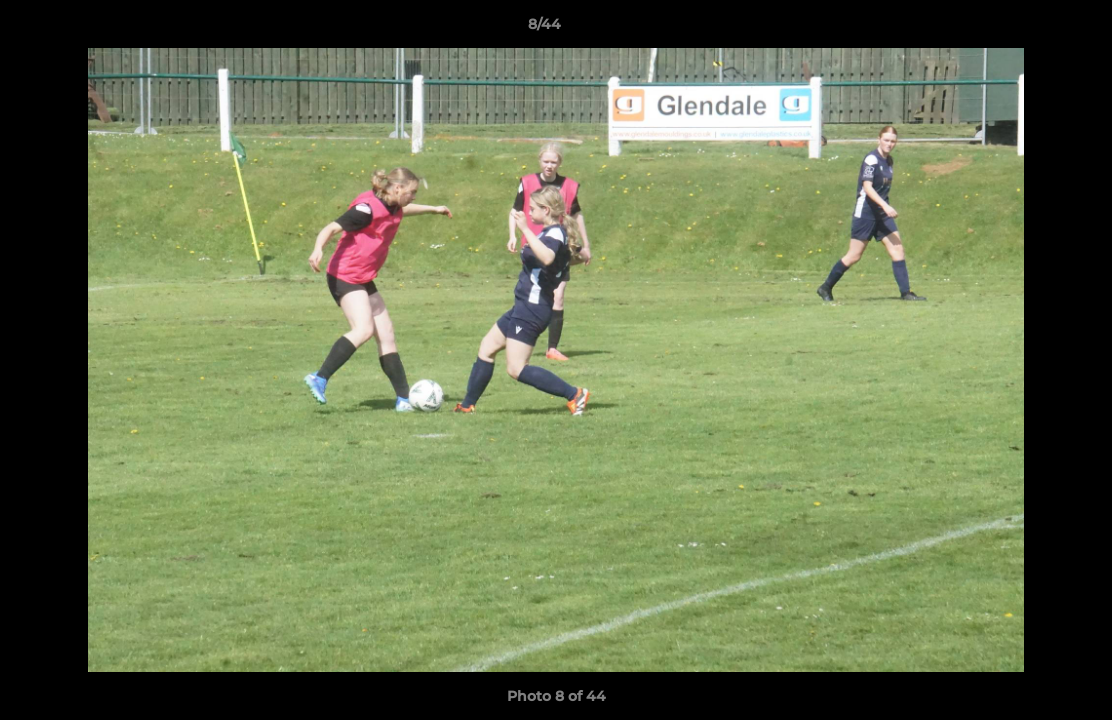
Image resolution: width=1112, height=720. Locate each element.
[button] (1028, 29)
